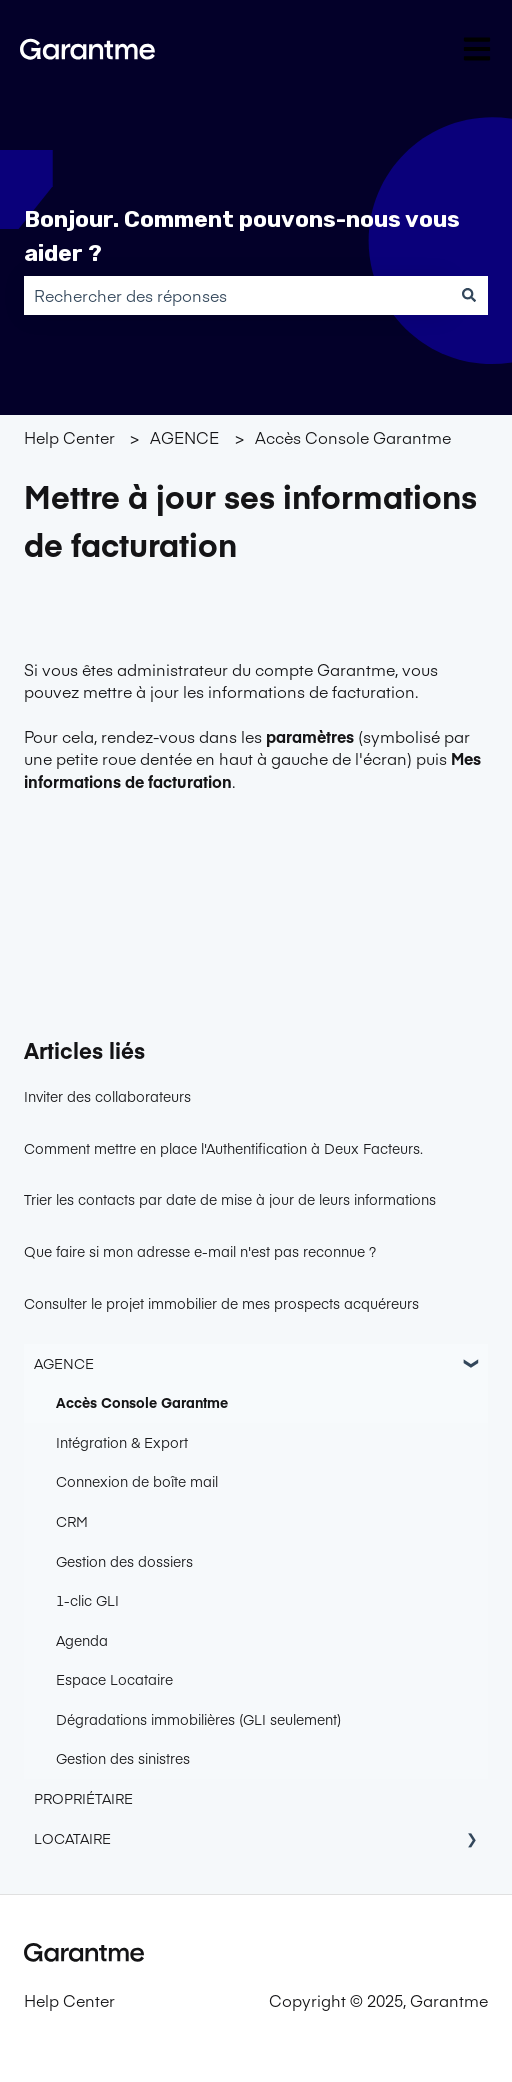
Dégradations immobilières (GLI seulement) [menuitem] (198, 1719)
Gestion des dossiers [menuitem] (124, 1561)
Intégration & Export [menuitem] (122, 1442)
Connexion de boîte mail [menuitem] (137, 1481)
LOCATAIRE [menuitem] (72, 1838)
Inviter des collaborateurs (107, 1096)
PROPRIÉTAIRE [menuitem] (83, 1798)
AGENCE (184, 437)
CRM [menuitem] (72, 1521)
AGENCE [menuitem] (64, 1363)
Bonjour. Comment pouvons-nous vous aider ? (242, 236)
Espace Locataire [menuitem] (114, 1679)
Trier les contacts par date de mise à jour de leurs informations (230, 1199)
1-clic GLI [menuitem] (87, 1600)
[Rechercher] (469, 295)
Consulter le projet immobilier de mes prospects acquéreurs (221, 1303)
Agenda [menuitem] (82, 1640)
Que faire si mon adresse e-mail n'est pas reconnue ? (200, 1251)
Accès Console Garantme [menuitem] (142, 1402)
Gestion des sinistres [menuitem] (123, 1758)
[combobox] (237, 295)
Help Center (69, 437)
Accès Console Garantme (353, 437)
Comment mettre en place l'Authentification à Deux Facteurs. (223, 1148)
